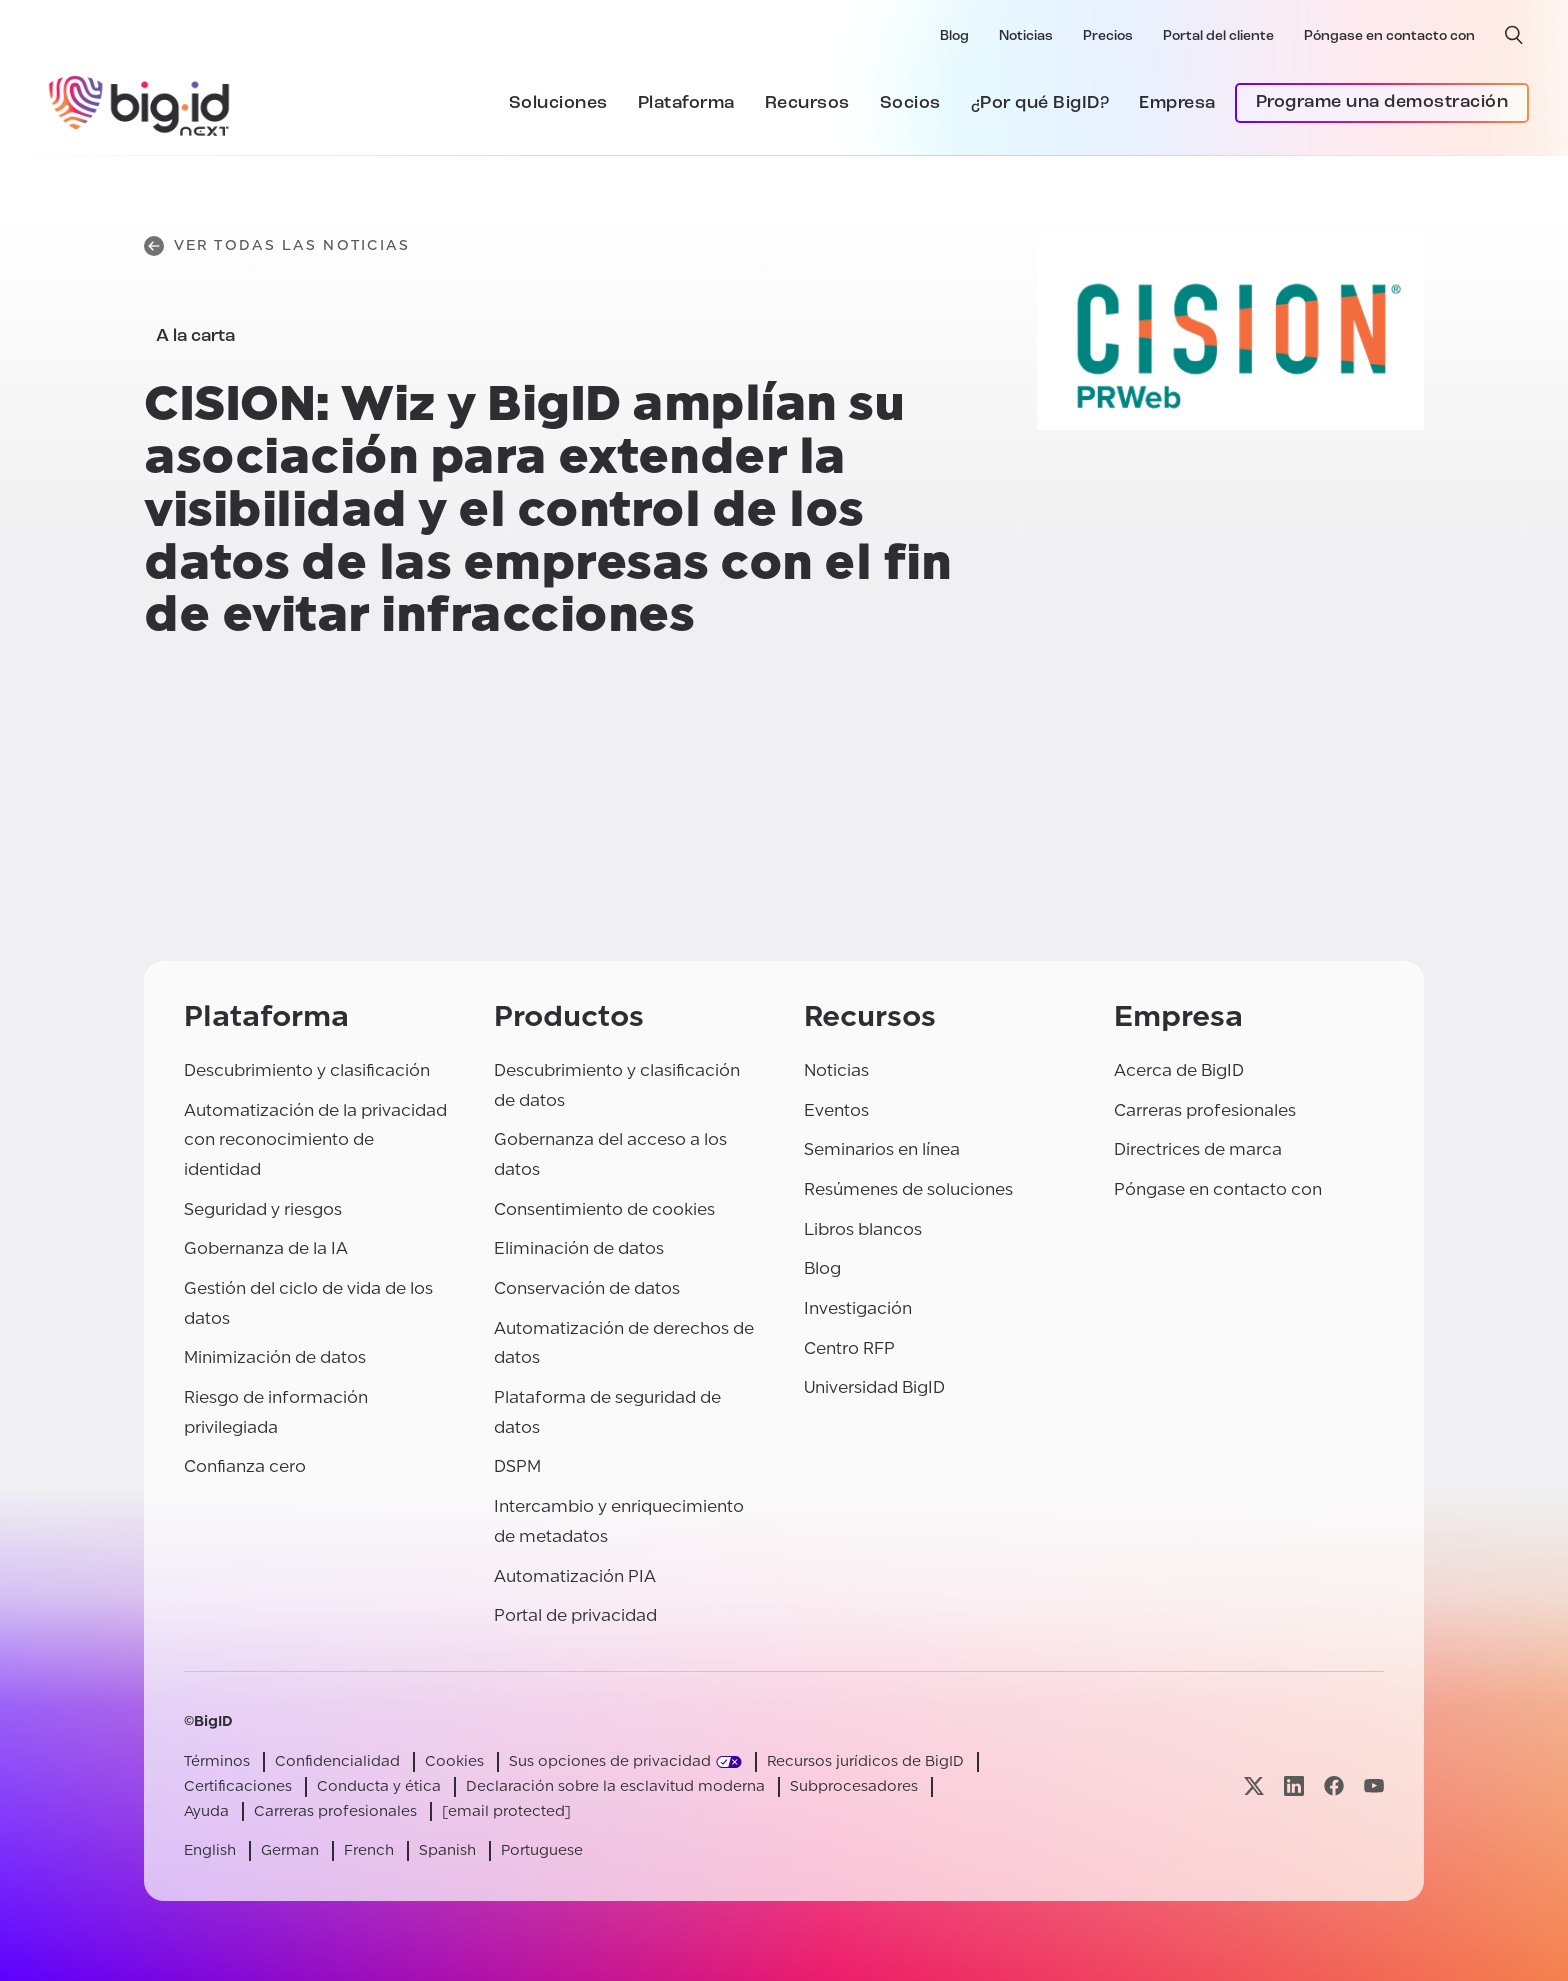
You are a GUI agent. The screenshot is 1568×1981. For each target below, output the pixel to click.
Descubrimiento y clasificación (307, 1070)
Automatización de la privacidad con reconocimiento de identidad (315, 1140)
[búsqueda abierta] (1514, 35)
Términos (217, 1761)
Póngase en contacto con (1389, 36)
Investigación (858, 1308)
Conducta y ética (379, 1786)
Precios (1108, 36)
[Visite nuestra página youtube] (1374, 1786)
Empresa (1177, 103)
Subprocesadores (854, 1786)
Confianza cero (245, 1466)
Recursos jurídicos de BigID (865, 1761)
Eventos (836, 1110)
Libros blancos (863, 1229)
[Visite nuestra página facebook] (1334, 1786)
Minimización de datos (275, 1357)
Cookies (454, 1761)
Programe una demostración (1382, 102)
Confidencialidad (337, 1761)
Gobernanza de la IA (266, 1248)
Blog (954, 36)
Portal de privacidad (575, 1615)
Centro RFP (849, 1348)
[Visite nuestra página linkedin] (1294, 1786)
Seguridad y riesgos (263, 1209)
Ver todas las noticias (277, 246)
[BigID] (140, 103)
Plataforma (686, 103)
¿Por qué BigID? (1040, 103)
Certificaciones (238, 1786)
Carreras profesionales (1205, 1110)
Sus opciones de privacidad (610, 1761)
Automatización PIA (575, 1576)
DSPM (517, 1466)
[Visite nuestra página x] (1254, 1786)
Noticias (1026, 36)
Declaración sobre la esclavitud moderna (615, 1786)
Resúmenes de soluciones (908, 1189)
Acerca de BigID (1179, 1070)
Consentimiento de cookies (604, 1209)
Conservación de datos (587, 1288)
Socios (910, 103)
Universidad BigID (874, 1387)
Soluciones (558, 103)
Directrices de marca (1198, 1149)
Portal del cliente (1218, 36)
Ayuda (206, 1811)
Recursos (807, 103)
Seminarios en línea (882, 1149)
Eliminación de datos (579, 1248)
